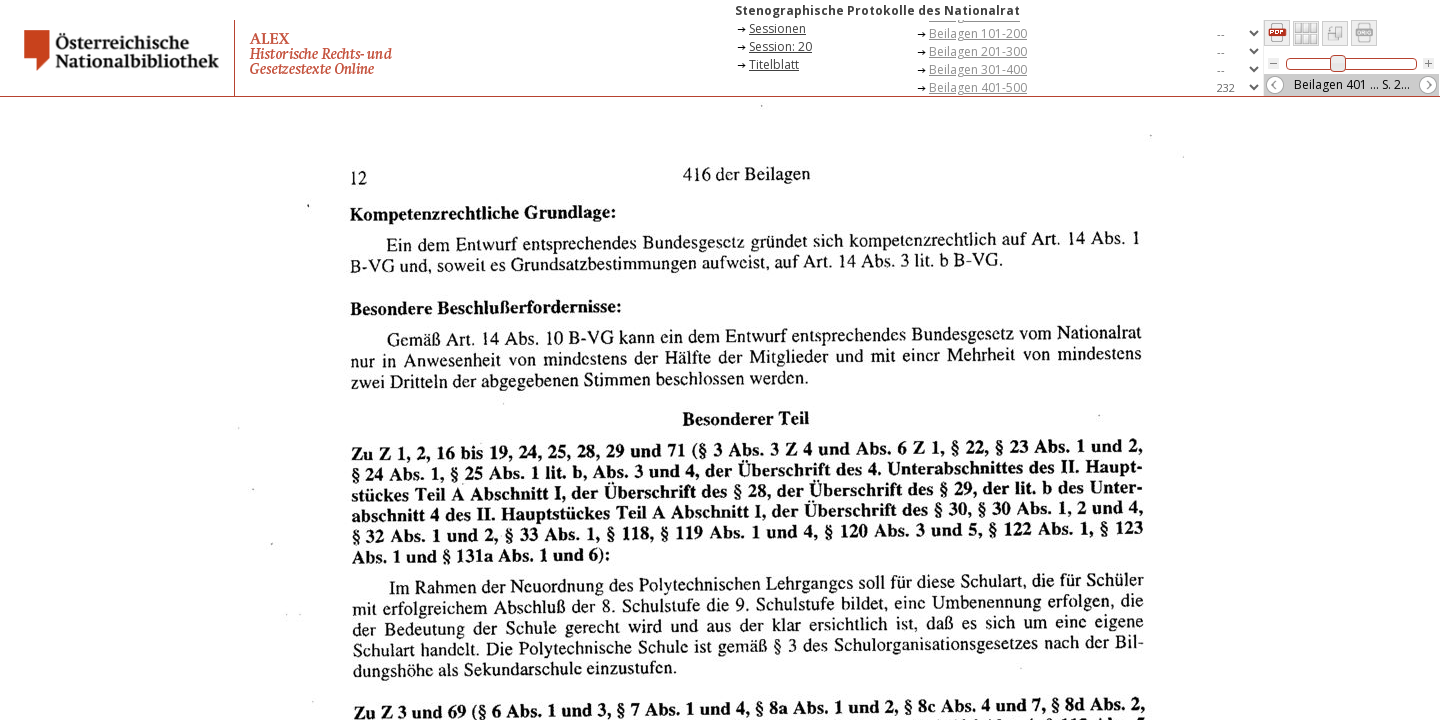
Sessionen (777, 28)
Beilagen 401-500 (978, 87)
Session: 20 (780, 46)
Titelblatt (774, 64)
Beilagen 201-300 (978, 51)
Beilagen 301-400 (978, 69)
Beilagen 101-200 (978, 33)
